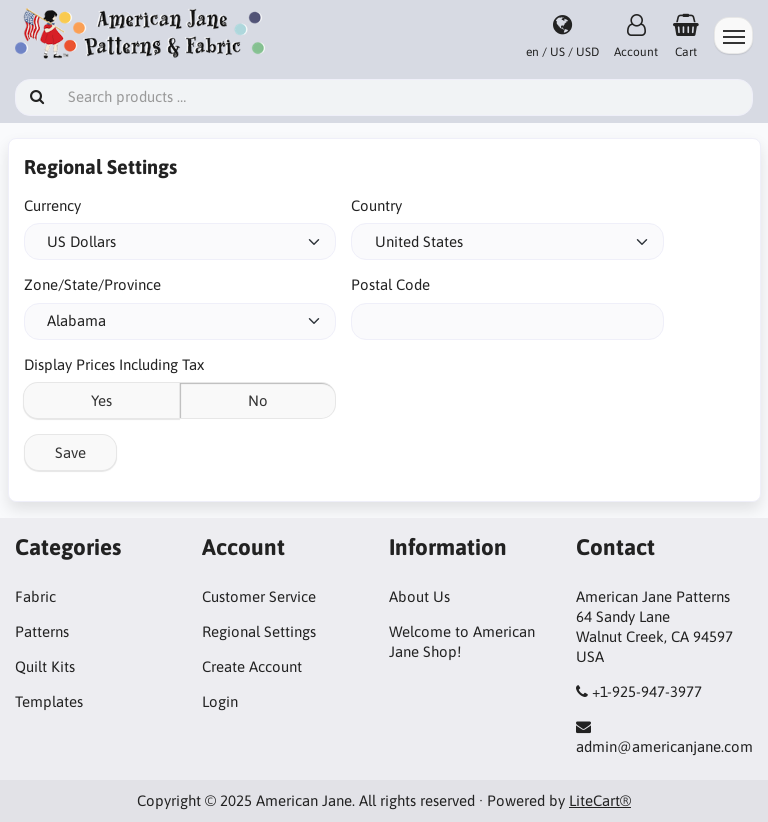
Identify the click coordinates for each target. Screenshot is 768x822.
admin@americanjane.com (664, 746)
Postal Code (390, 284)
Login (220, 701)
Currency (52, 205)
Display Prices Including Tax (114, 364)
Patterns (42, 631)
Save (70, 452)
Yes (101, 400)
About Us (419, 596)
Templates (49, 701)
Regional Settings (259, 631)
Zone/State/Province (92, 284)
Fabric (35, 596)
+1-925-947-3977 (647, 691)
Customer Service (259, 596)
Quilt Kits (45, 666)
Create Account (252, 666)
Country (376, 205)
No (258, 400)
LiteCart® (600, 800)
